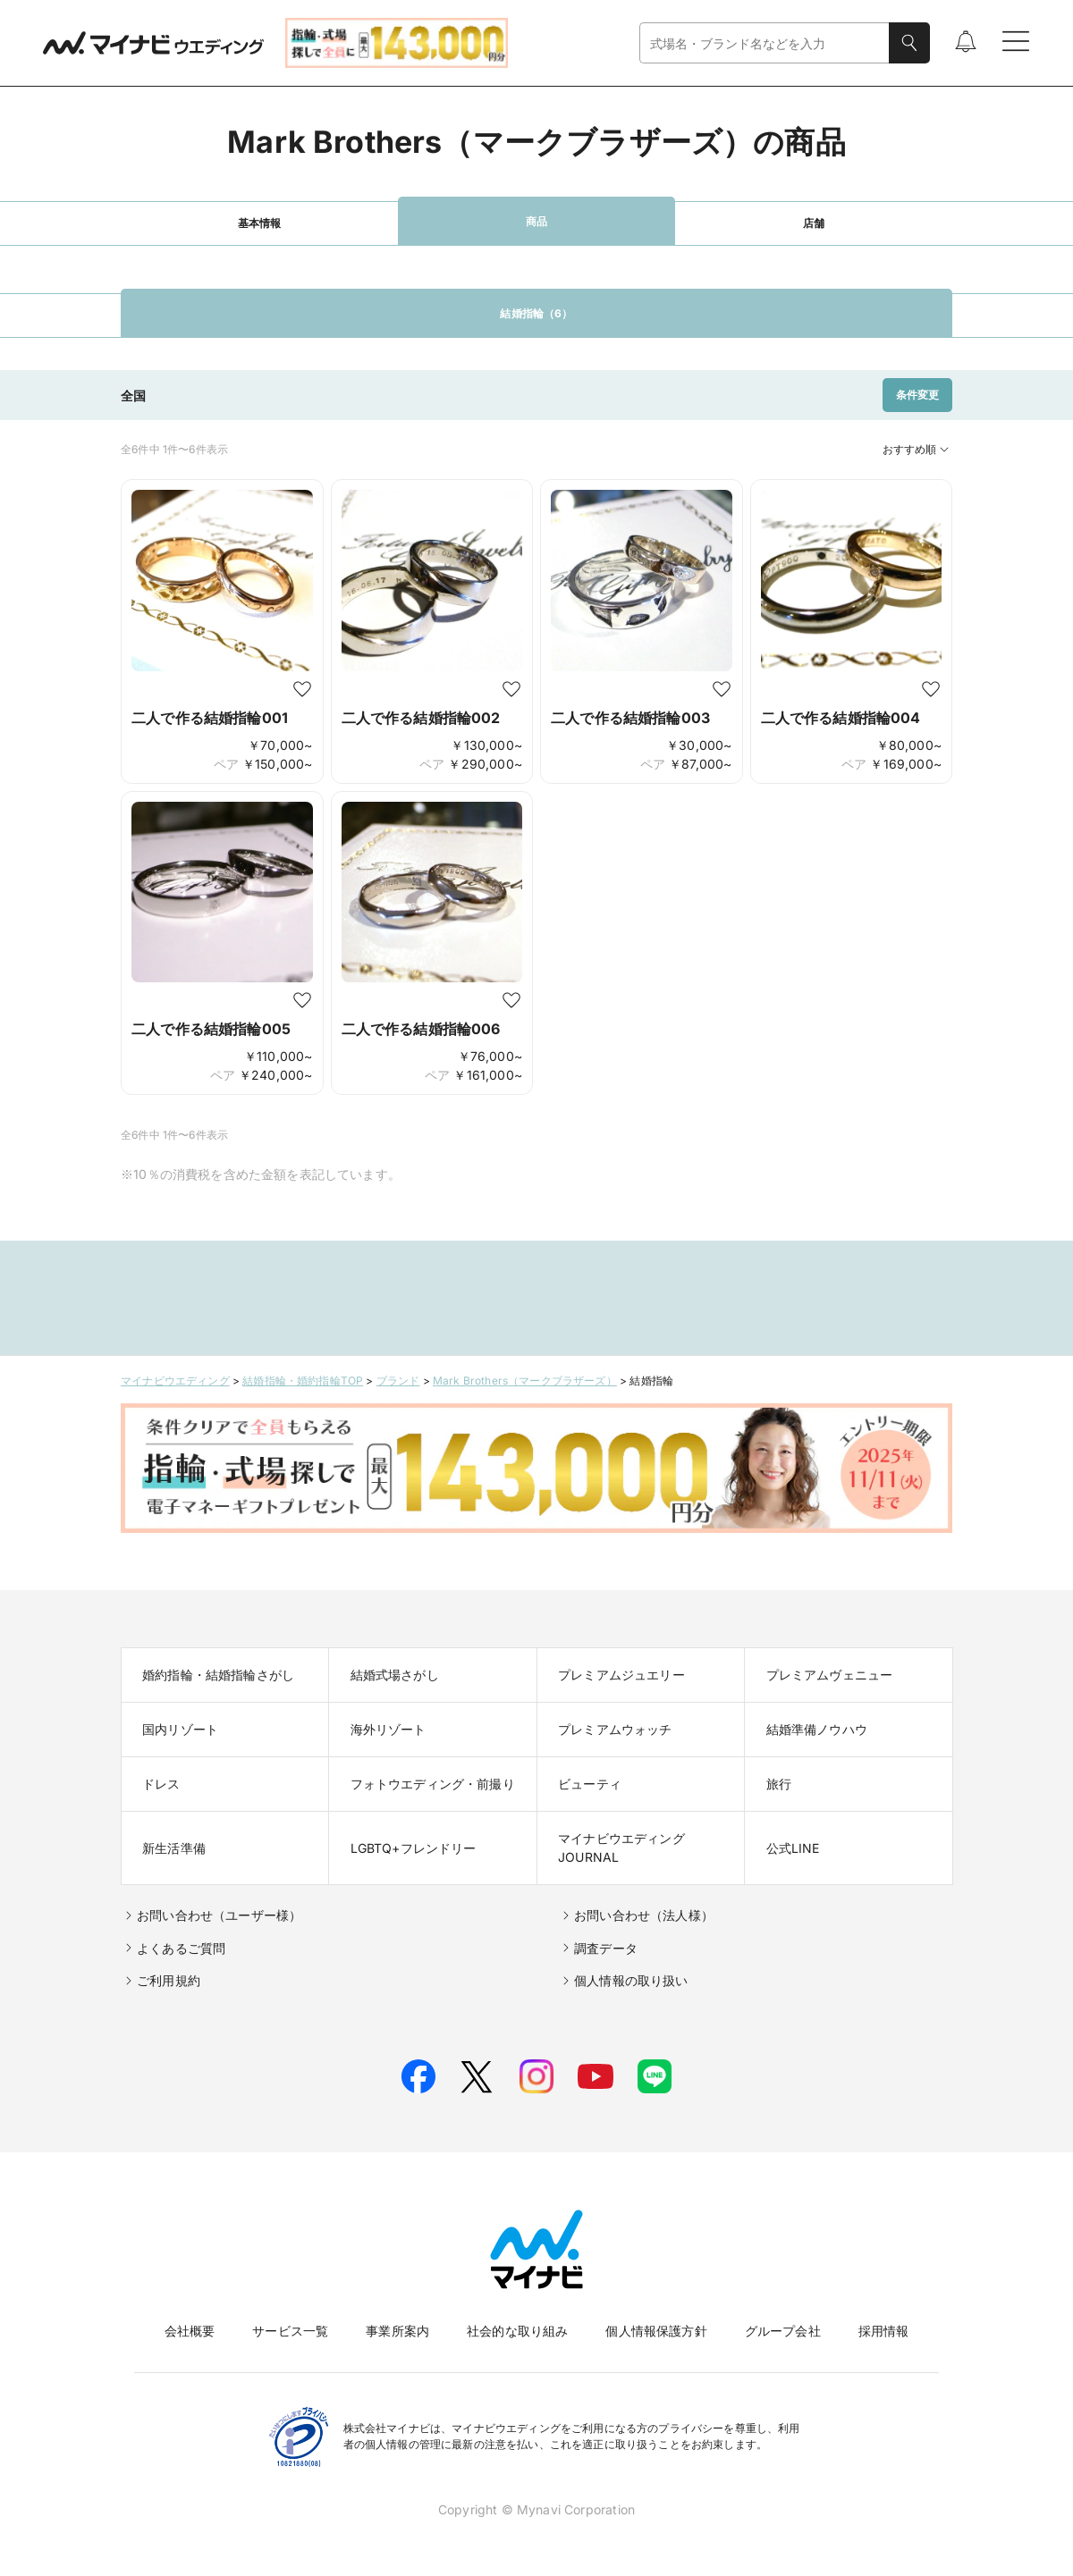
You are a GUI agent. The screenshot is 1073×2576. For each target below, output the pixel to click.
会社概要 (190, 2330)
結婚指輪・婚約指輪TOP (302, 1380)
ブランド (398, 1380)
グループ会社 (783, 2330)
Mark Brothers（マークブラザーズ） (525, 1380)
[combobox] (764, 43)
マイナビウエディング (175, 1380)
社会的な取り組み (517, 2330)
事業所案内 (397, 2330)
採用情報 (883, 2330)
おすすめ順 (917, 450)
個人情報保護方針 (655, 2330)
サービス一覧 (290, 2330)
